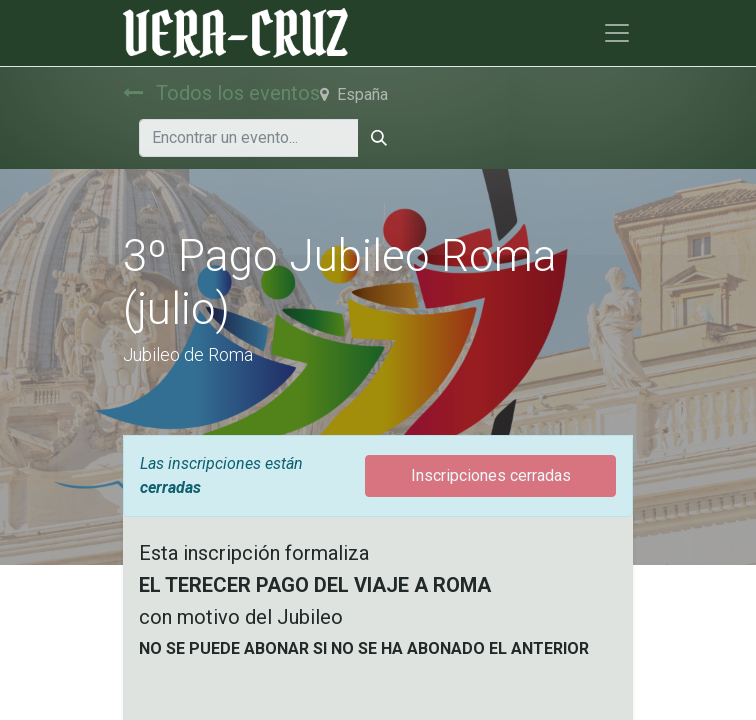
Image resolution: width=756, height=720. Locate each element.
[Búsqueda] (379, 138)
